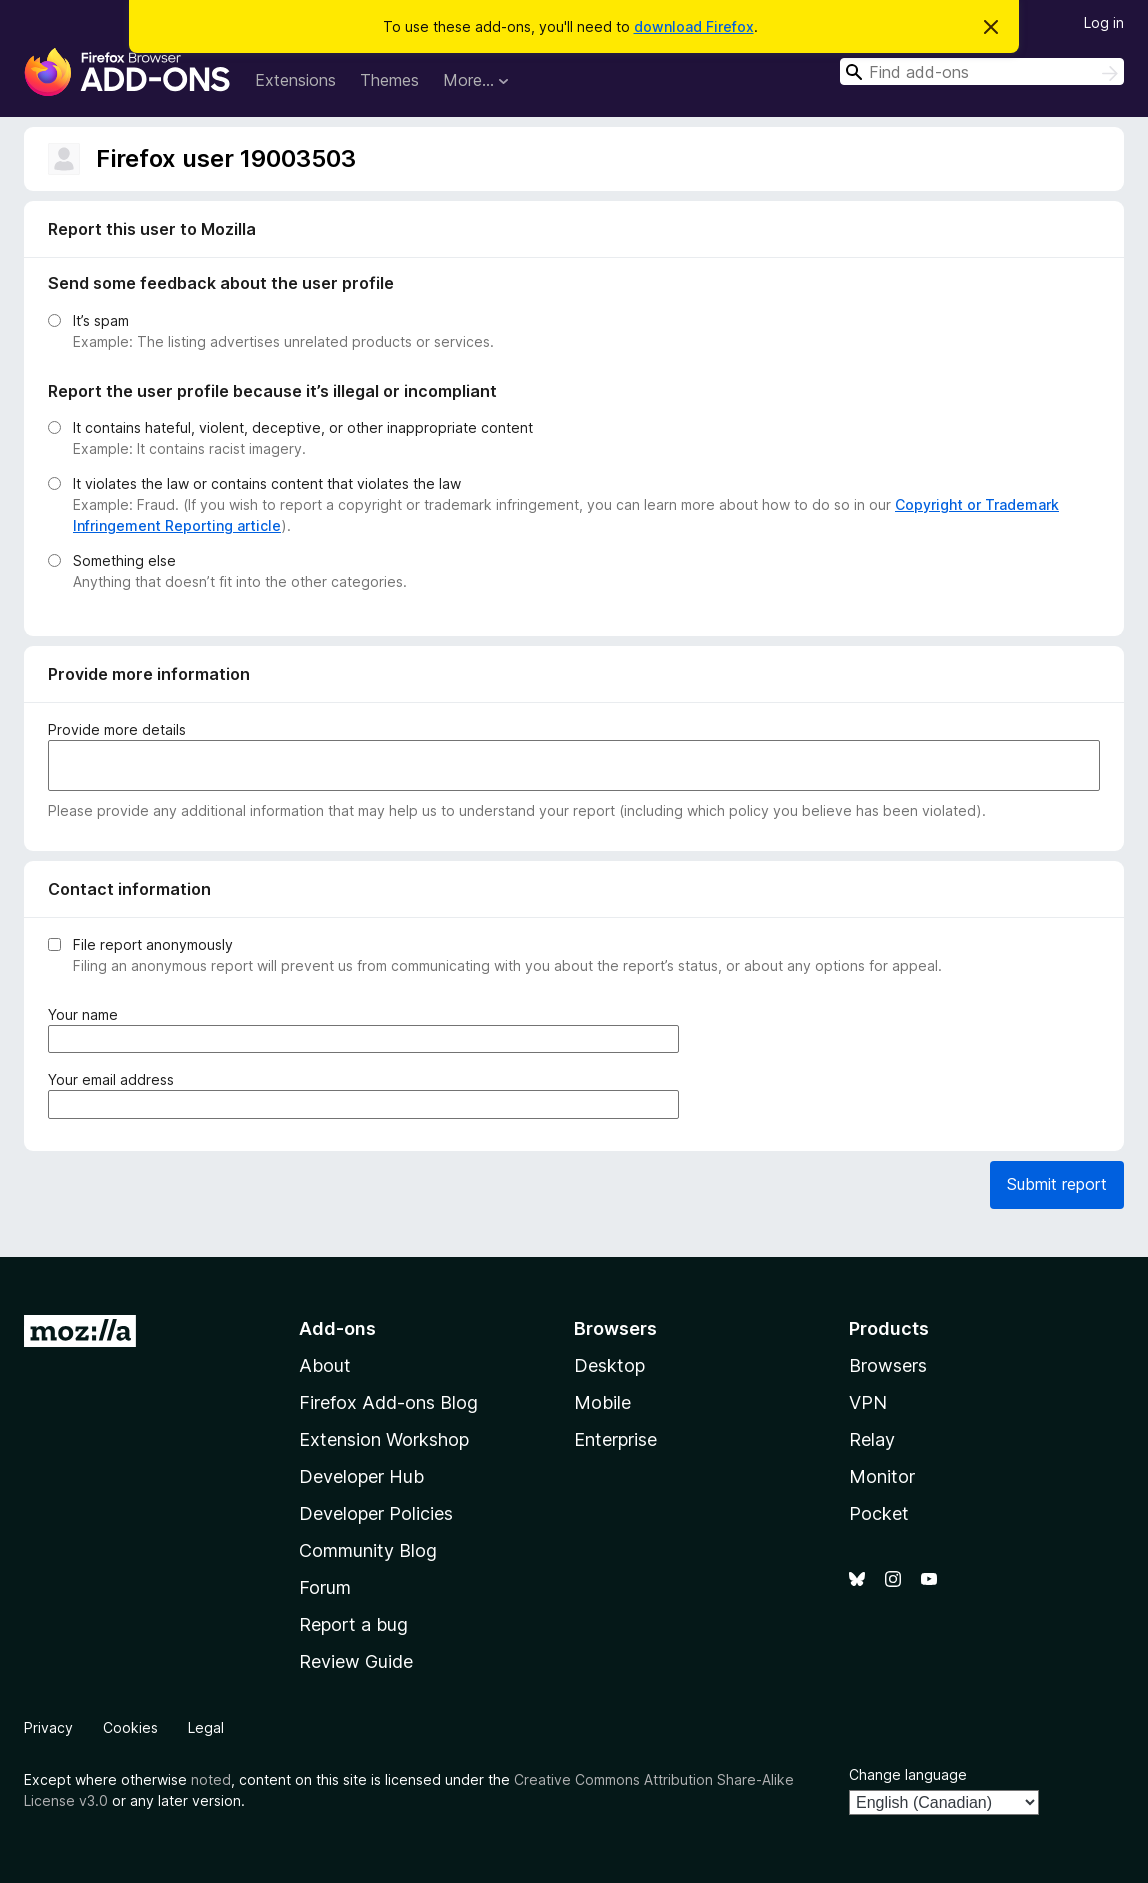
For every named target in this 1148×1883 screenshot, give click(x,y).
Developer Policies (376, 1513)
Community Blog (368, 1550)
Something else (124, 560)
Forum (325, 1587)
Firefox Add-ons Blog (388, 1402)
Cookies (130, 1727)
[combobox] (982, 71)
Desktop (609, 1365)
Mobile (602, 1402)
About (325, 1365)
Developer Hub (361, 1476)
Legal (206, 1727)
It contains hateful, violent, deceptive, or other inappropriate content (303, 427)
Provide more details (117, 729)
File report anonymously (153, 944)
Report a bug (353, 1624)
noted (211, 1779)
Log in (1104, 22)
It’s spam (101, 320)
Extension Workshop (384, 1439)
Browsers (888, 1365)
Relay (872, 1439)
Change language (908, 1774)
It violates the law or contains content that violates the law (267, 483)
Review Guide (356, 1661)
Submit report (1057, 1184)
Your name (87, 1014)
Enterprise (615, 1439)
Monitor (882, 1476)
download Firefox (694, 26)
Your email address (115, 1079)
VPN (868, 1402)
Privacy (48, 1727)
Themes (389, 80)
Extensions (295, 80)
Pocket (879, 1513)
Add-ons (337, 1328)
